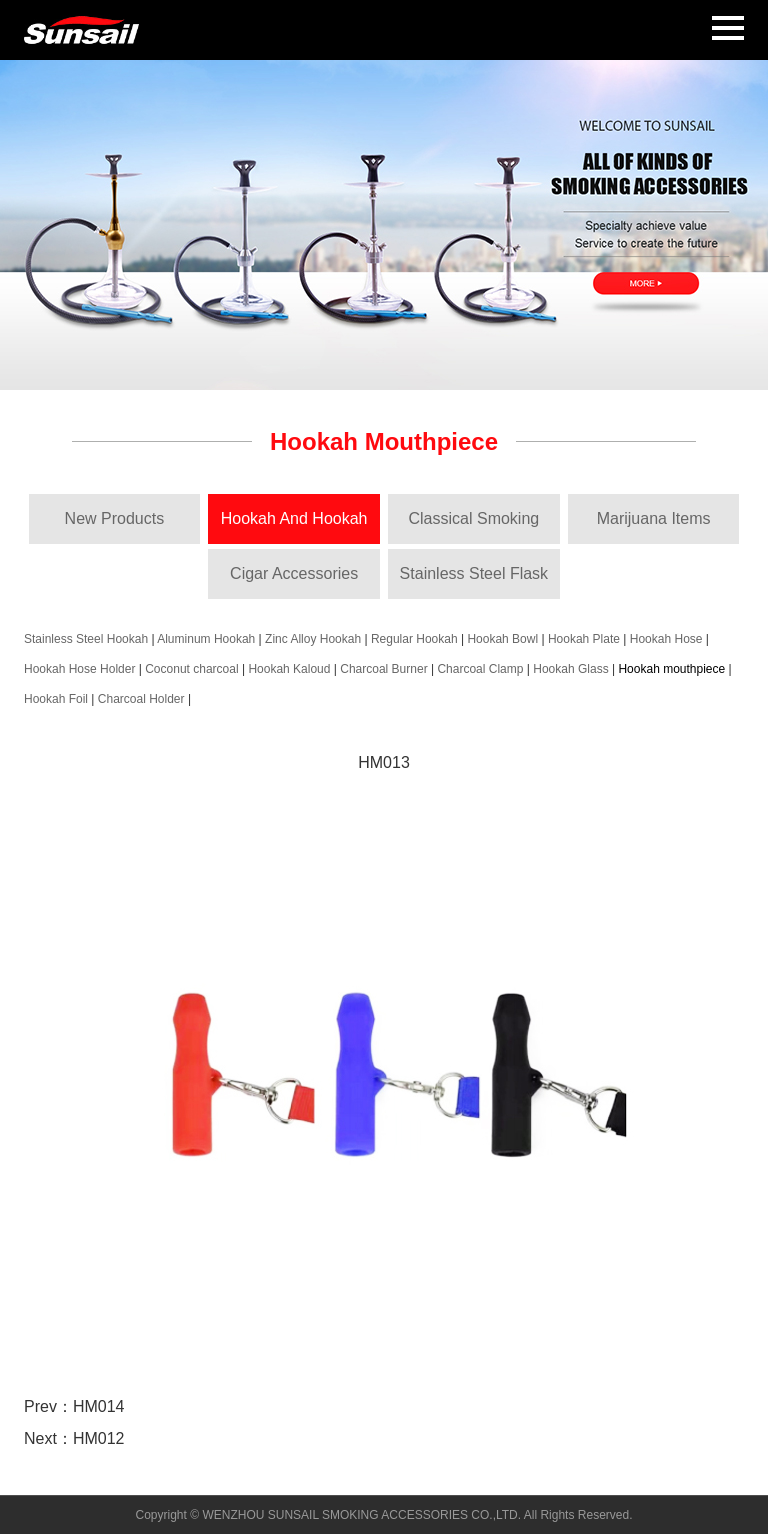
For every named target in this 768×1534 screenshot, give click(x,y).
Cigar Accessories (294, 573)
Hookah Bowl (502, 639)
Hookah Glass (570, 669)
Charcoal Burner (383, 669)
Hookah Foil (56, 699)
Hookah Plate (584, 639)
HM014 (99, 1406)
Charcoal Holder (141, 699)
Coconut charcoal (191, 669)
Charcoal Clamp (480, 669)
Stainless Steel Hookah (86, 639)
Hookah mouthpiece (671, 669)
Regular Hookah (414, 639)
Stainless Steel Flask (474, 573)
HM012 (99, 1438)
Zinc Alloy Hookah (313, 639)
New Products (115, 518)
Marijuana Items (654, 518)
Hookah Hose (666, 639)
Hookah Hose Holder (79, 669)
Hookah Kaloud (289, 669)
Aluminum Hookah (206, 639)
